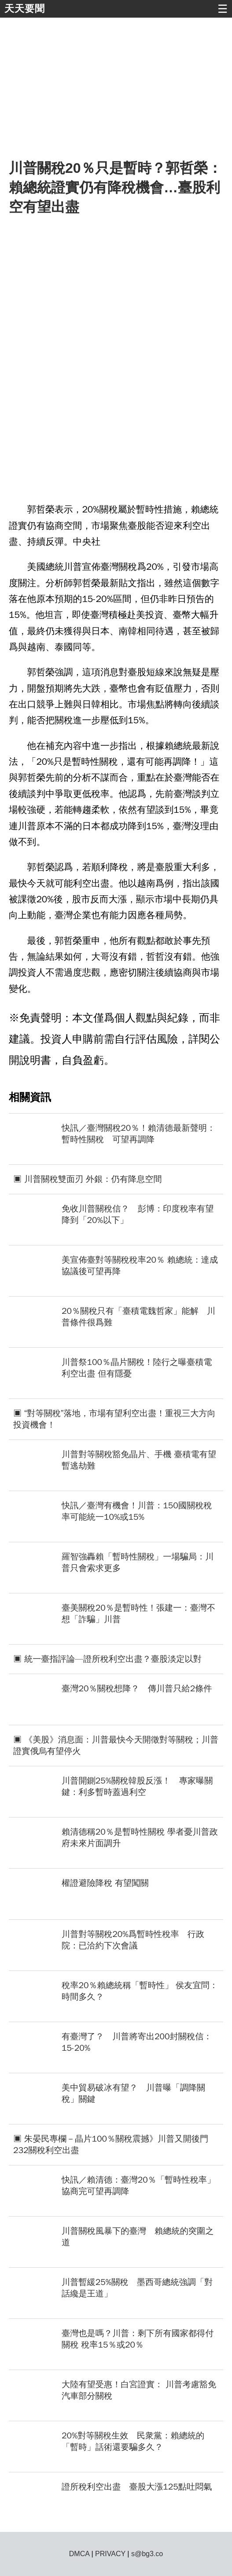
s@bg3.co (147, 2553)
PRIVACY (110, 2553)
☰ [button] (222, 8)
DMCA (79, 2553)
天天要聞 (24, 8)
